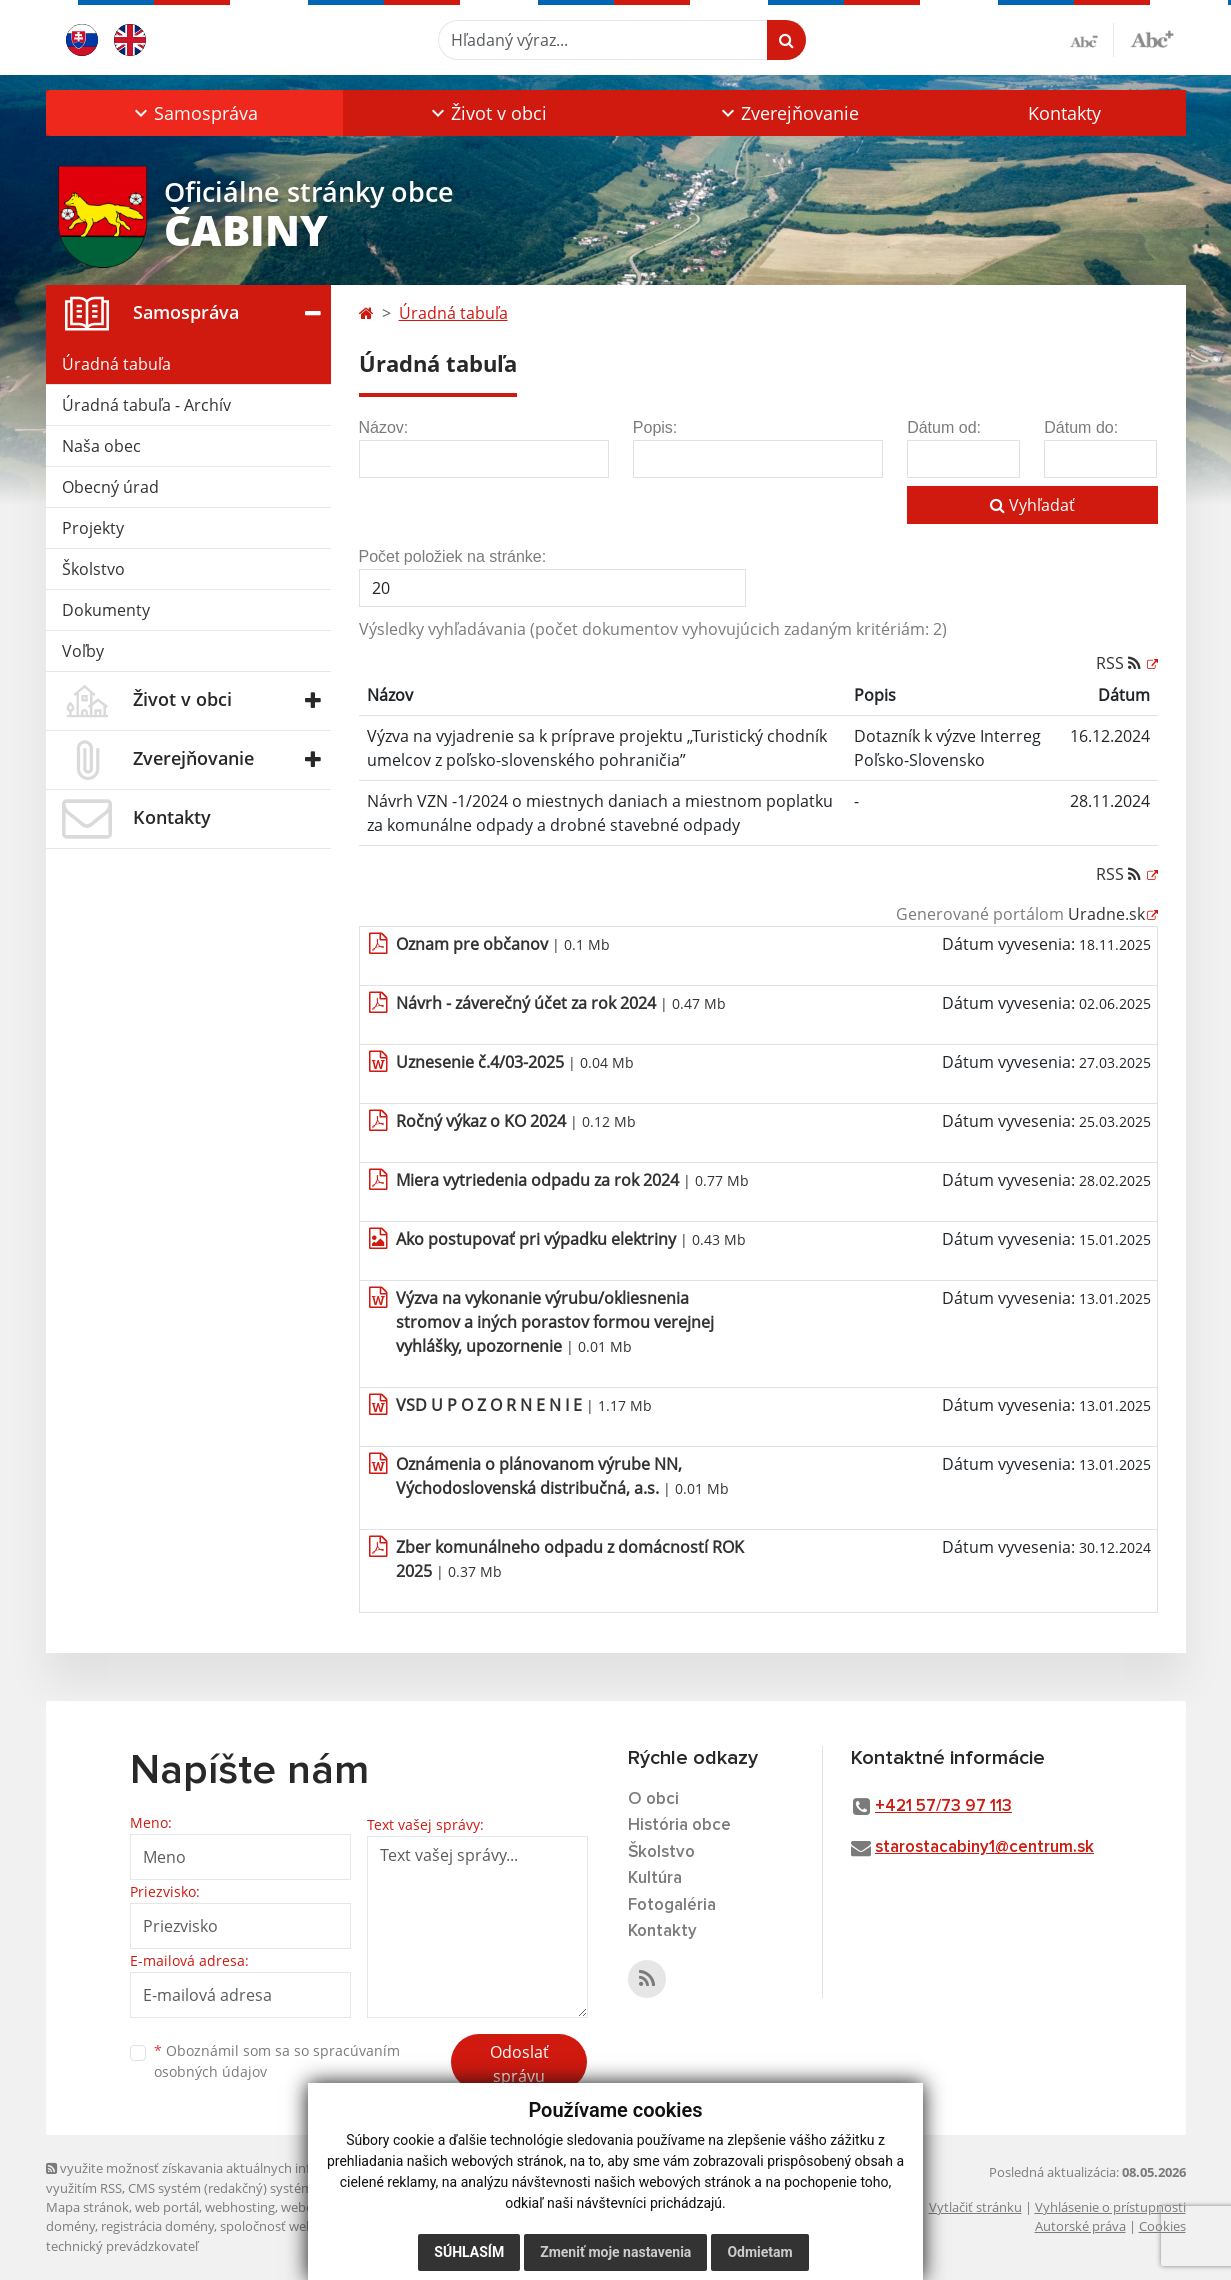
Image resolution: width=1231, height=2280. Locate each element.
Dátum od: (944, 427)
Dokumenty (106, 610)
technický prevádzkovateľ (122, 2246)
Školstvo (93, 569)
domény (70, 2226)
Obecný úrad (110, 487)
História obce (679, 1825)
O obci (653, 1799)
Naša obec (101, 446)
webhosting (240, 2207)
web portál (167, 2207)
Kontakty (1064, 113)
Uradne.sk (1106, 914)
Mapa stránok (87, 2207)
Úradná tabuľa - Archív (146, 405)
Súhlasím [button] (469, 2252)
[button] (194, 113)
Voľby (83, 651)
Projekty (93, 528)
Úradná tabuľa (116, 364)
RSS (1120, 663)
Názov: (384, 427)
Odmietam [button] (759, 2252)
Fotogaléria (672, 1905)
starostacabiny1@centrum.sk (984, 1847)
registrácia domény (157, 2226)
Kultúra (655, 1878)
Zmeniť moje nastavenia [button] (615, 2252)
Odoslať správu (519, 2064)
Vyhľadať (1032, 505)
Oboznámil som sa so (277, 2061)
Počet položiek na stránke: (453, 556)
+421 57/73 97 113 (943, 1806)
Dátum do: (1081, 427)
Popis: (655, 427)
